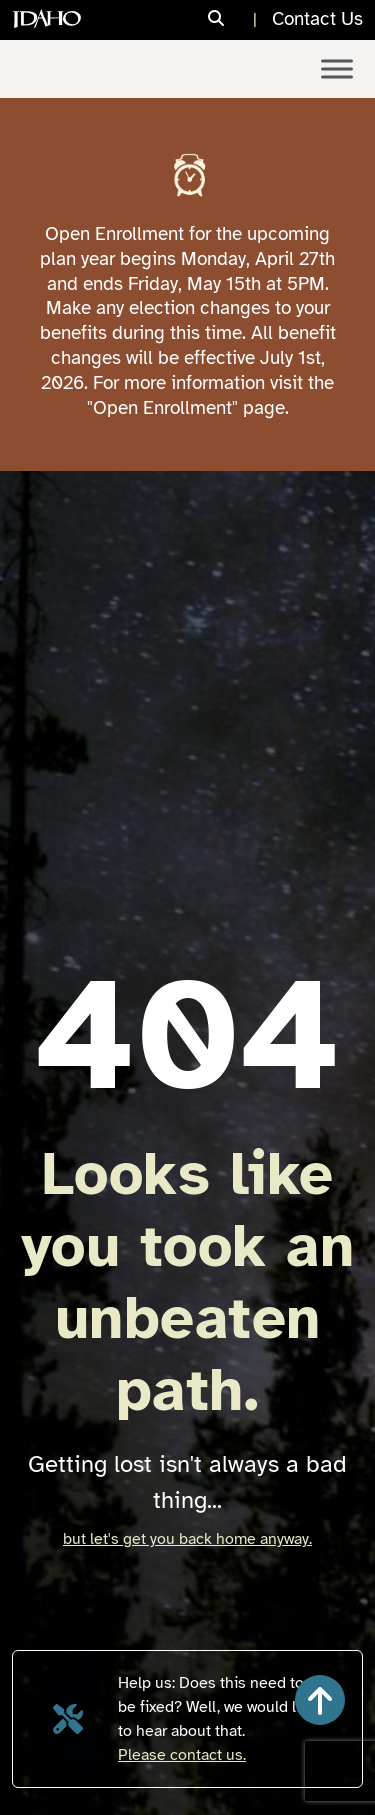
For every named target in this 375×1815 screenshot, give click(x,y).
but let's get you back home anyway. (187, 1539)
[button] (320, 1700)
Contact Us (317, 19)
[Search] (235, 19)
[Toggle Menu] (337, 68)
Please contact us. (182, 1755)
